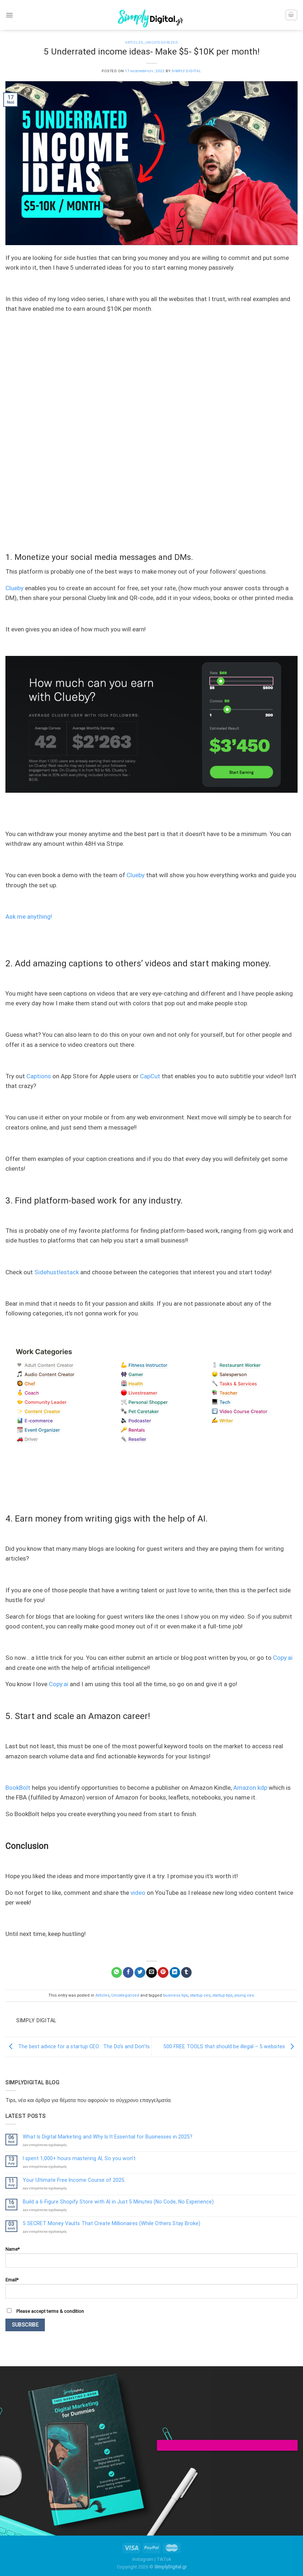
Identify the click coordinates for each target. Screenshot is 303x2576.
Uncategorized (161, 42)
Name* (151, 2257)
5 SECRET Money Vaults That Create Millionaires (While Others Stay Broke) (111, 2223)
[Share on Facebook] (128, 1972)
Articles (134, 42)
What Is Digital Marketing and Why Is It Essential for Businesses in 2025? (107, 2137)
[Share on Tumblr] (186, 1972)
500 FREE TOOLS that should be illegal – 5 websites (230, 2046)
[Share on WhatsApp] (116, 1972)
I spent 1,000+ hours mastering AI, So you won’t (79, 2158)
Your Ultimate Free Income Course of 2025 (73, 2180)
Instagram (142, 2559)
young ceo (244, 1995)
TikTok (164, 2559)
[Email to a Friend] (151, 1972)
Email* (151, 2287)
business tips (175, 1995)
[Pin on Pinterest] (163, 1972)
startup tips (222, 1995)
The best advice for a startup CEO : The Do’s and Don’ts (77, 2046)
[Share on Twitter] (140, 1972)
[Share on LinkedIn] (175, 1972)
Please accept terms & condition (45, 2311)
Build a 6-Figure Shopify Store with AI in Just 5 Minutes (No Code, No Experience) (118, 2202)
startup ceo (200, 1995)
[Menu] (9, 15)
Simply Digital (186, 71)
